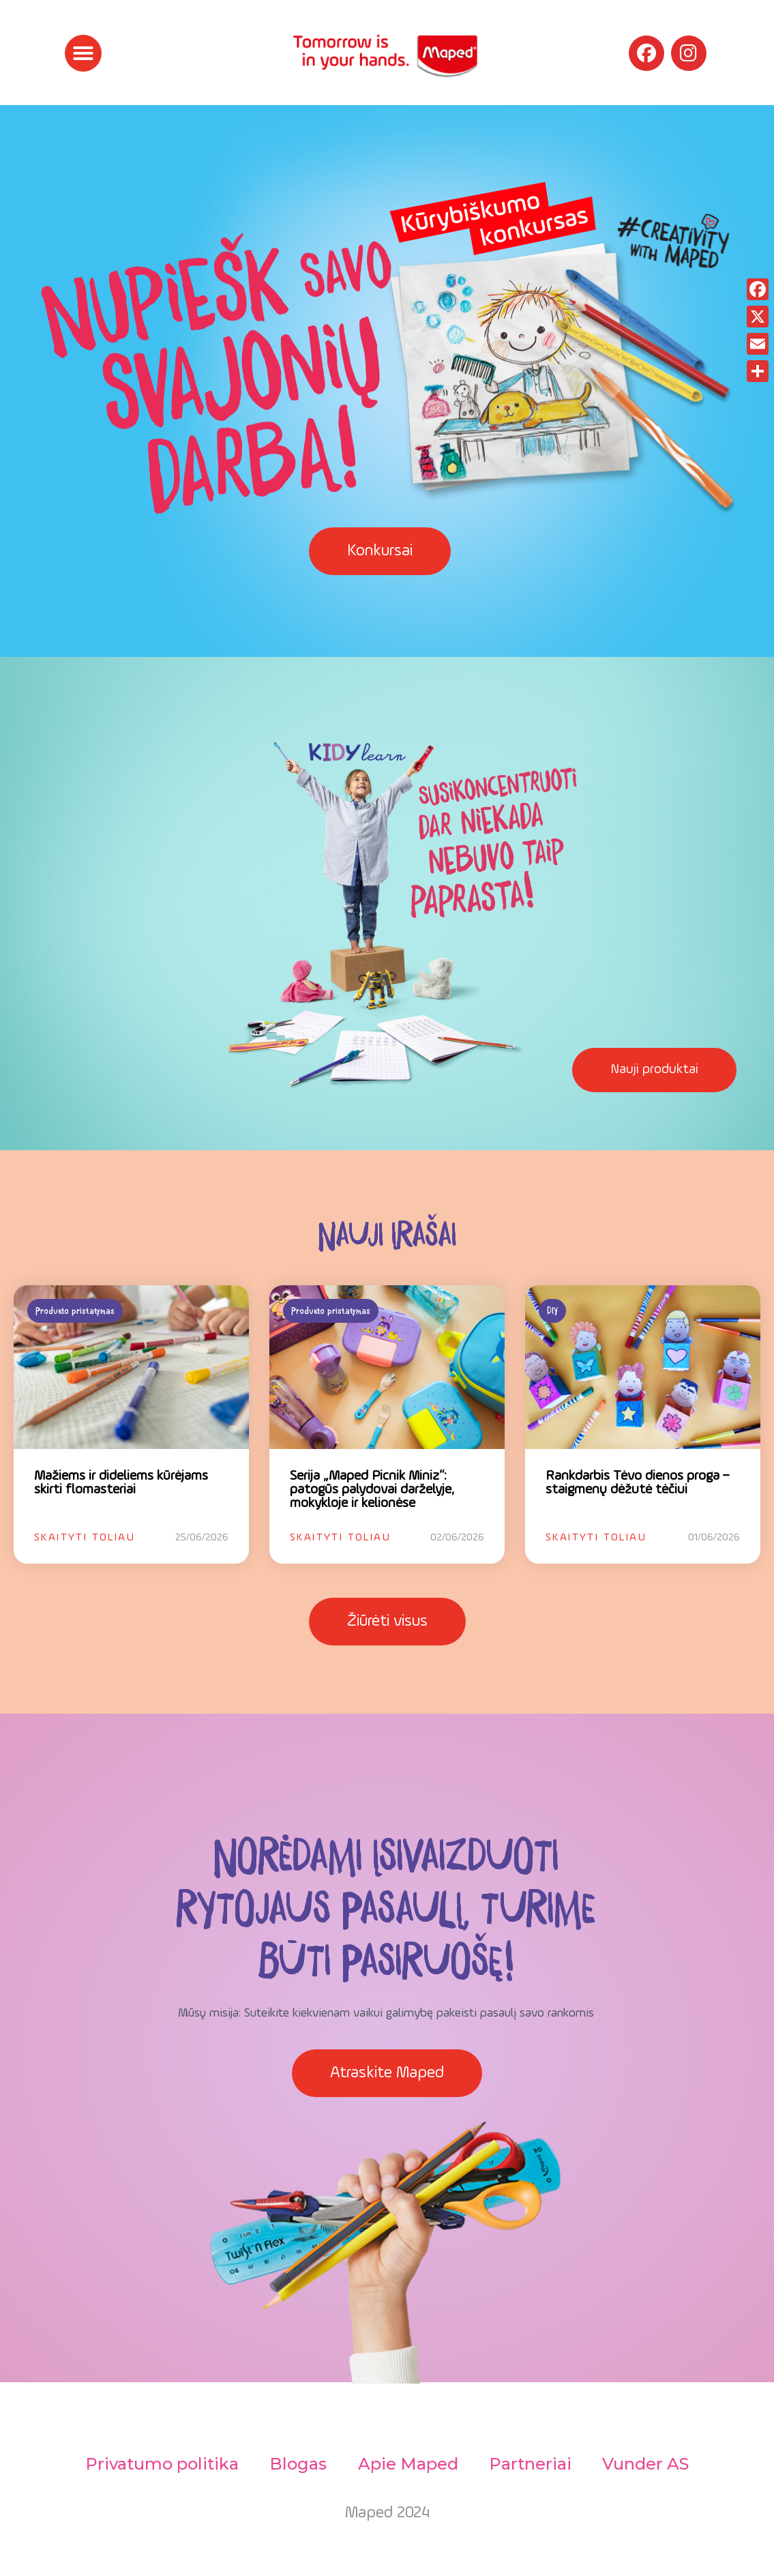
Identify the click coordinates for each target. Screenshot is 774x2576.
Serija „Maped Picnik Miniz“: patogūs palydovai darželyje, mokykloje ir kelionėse (372, 1489)
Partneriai (532, 2464)
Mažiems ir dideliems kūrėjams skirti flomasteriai (121, 1483)
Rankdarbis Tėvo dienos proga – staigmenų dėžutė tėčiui (637, 1483)
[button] (83, 53)
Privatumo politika (158, 2464)
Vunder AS (649, 2464)
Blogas (296, 2464)
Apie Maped (408, 2464)
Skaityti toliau (84, 1537)
